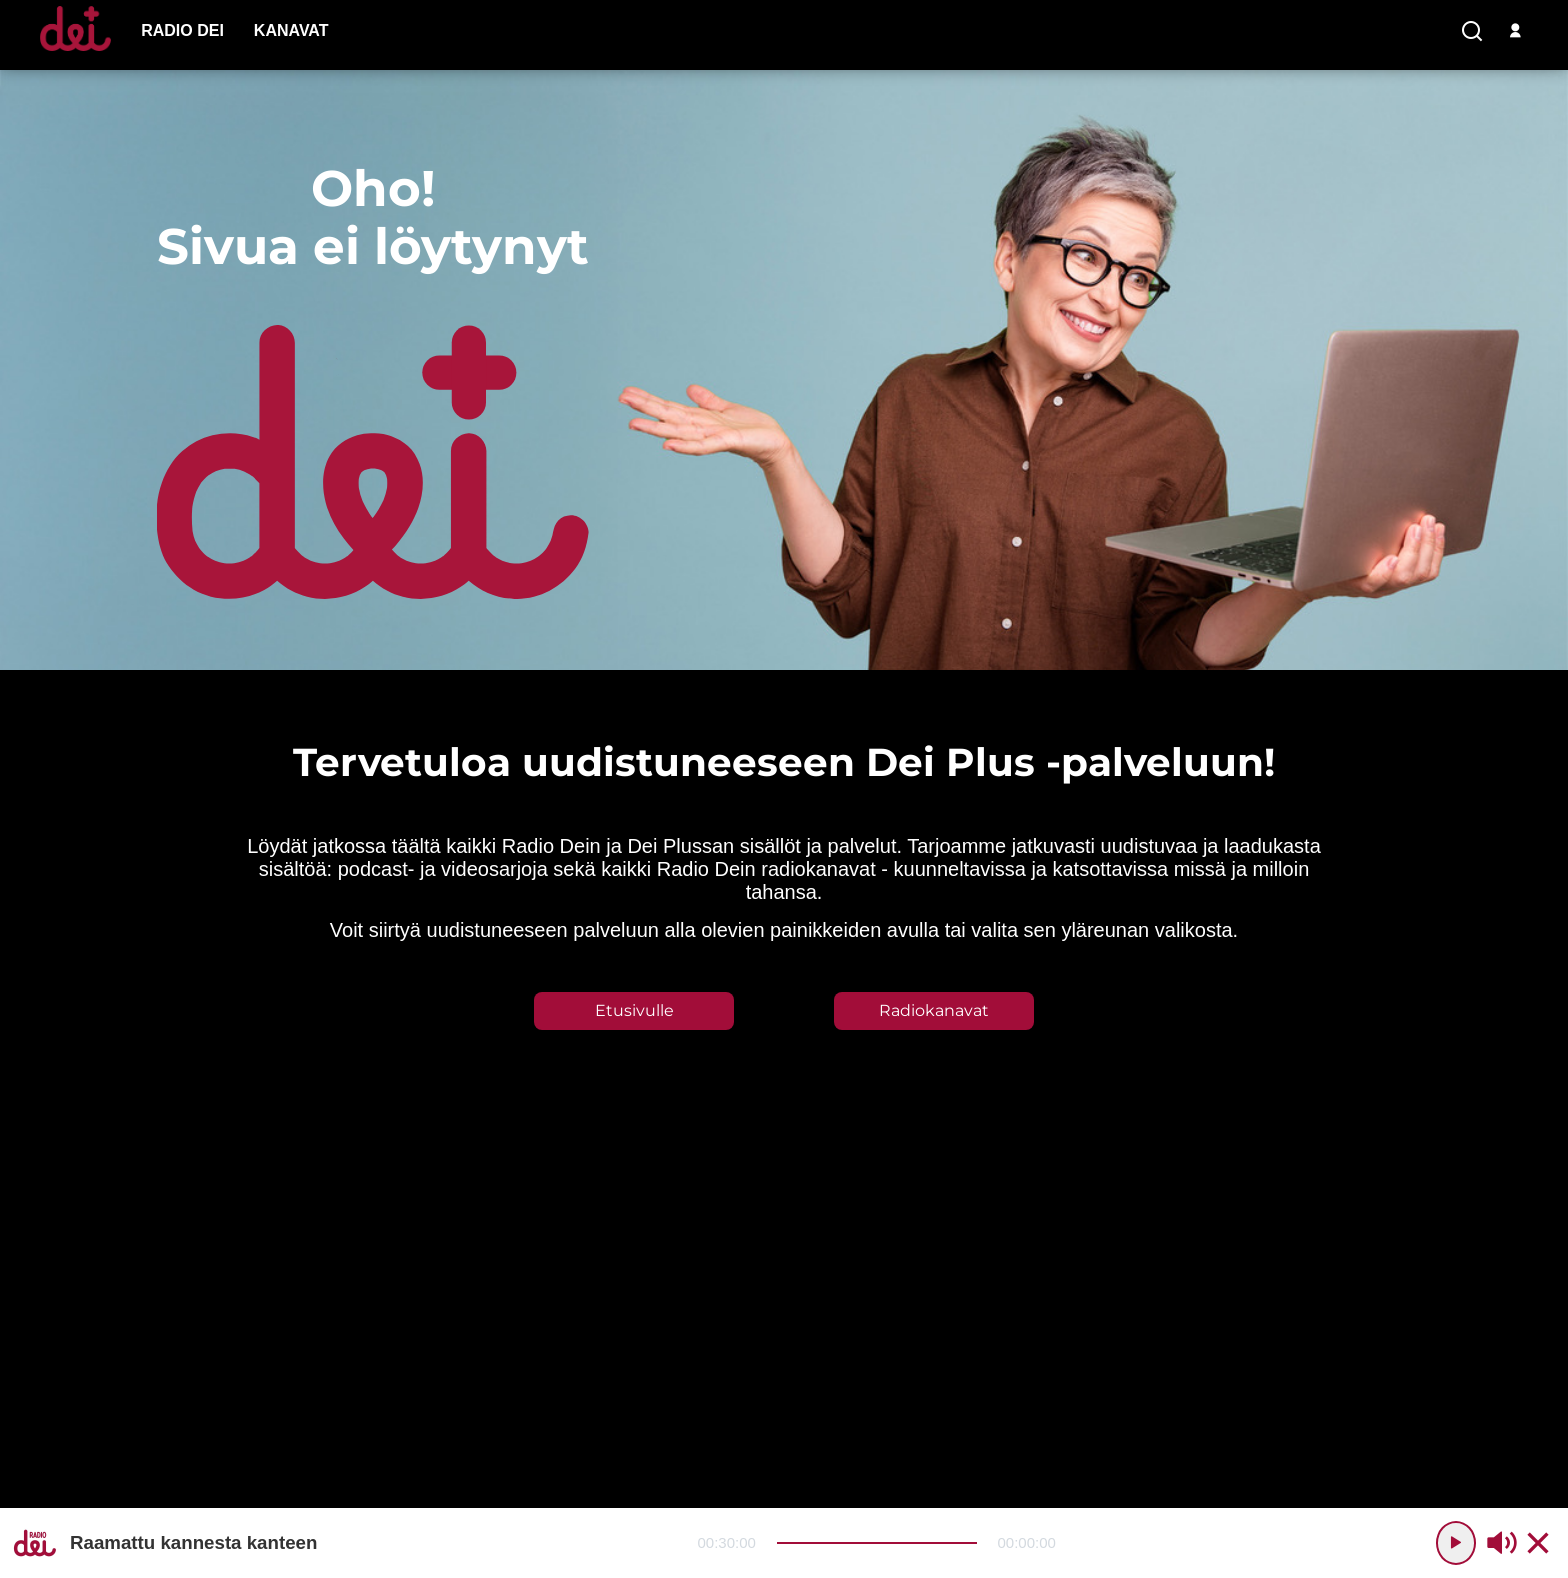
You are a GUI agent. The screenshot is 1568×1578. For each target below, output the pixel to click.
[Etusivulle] (75, 50)
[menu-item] (182, 31)
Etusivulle (634, 1010)
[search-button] (1472, 32)
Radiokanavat (934, 1010)
